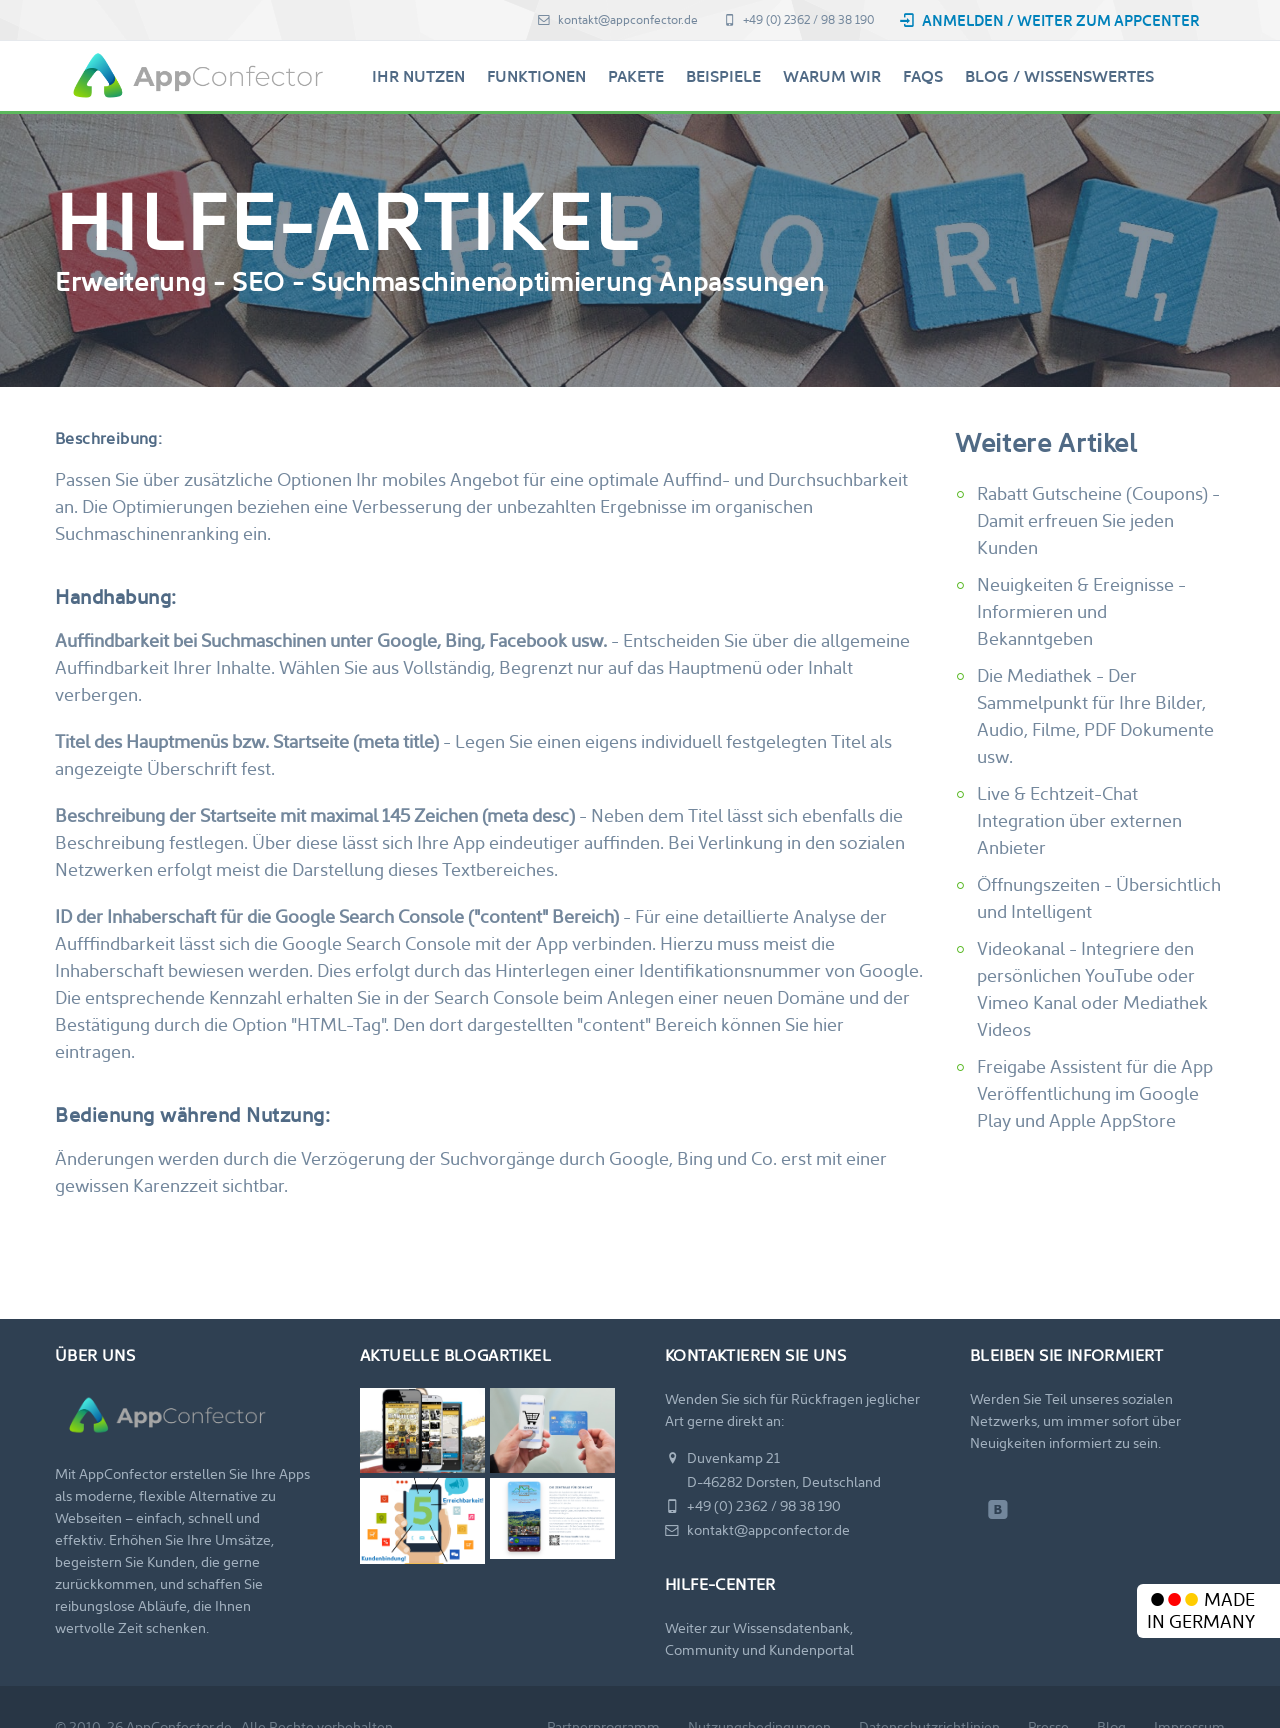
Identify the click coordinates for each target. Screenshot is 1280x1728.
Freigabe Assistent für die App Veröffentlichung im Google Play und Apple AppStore (1095, 1093)
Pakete (636, 76)
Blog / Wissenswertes (1059, 76)
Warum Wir (832, 76)
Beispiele (723, 76)
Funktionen (536, 76)
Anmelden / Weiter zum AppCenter (1049, 20)
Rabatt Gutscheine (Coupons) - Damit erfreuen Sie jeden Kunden (1098, 520)
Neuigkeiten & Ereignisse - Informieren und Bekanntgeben (1081, 611)
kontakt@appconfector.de (618, 20)
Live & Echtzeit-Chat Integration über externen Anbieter (1079, 820)
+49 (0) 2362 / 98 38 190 (798, 20)
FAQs (923, 76)
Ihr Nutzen (418, 76)
